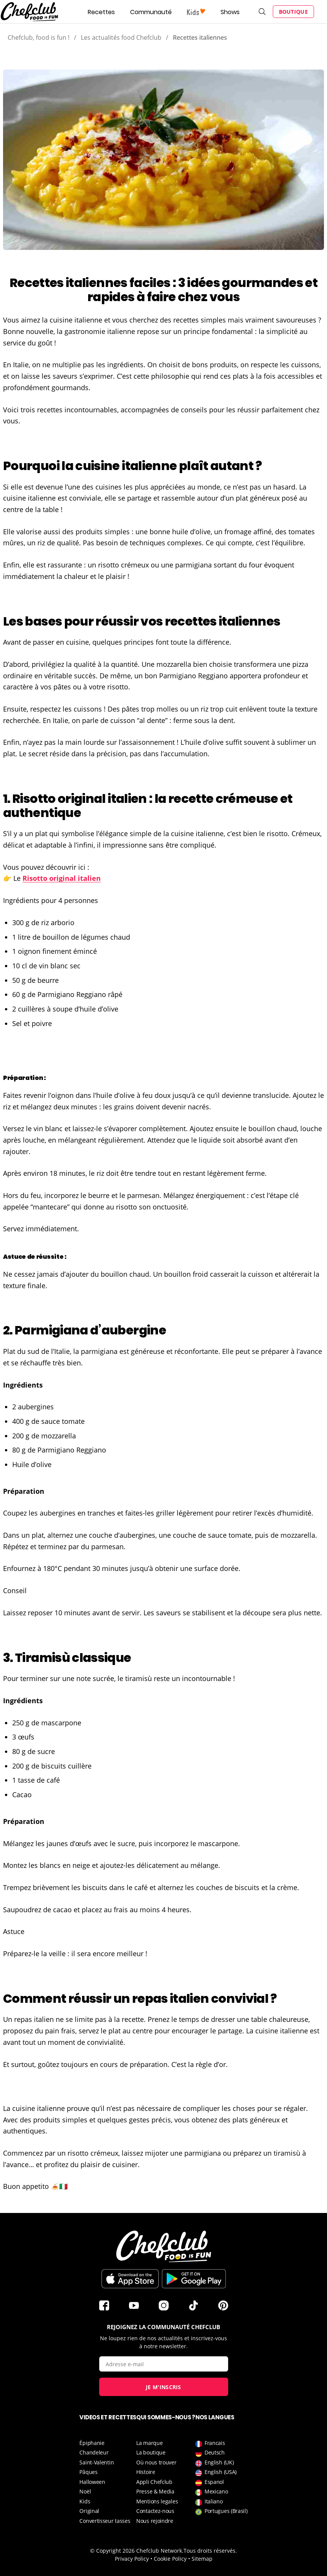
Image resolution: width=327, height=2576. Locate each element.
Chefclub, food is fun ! (38, 37)
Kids (84, 2501)
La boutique (151, 2452)
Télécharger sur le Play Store (194, 2278)
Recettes (101, 12)
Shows (230, 12)
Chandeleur (93, 2452)
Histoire (145, 2471)
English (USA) (216, 2471)
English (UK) (214, 2462)
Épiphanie (91, 2442)
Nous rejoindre (154, 2520)
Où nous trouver (156, 2462)
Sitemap (202, 2558)
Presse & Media (155, 2491)
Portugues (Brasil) (221, 2510)
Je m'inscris (163, 2387)
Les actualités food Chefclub (121, 37)
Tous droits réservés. (210, 2550)
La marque (149, 2442)
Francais (210, 2442)
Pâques (88, 2471)
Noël (85, 2491)
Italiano (209, 2501)
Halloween (92, 2481)
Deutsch (210, 2452)
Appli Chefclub (154, 2481)
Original (89, 2510)
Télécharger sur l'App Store (130, 2278)
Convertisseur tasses (104, 2520)
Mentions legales (157, 2501)
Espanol (209, 2481)
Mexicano (211, 2491)
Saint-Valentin (96, 2462)
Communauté (151, 12)
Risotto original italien (62, 878)
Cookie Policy (170, 2558)
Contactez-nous (155, 2510)
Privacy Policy (132, 2558)
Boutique (293, 11)
